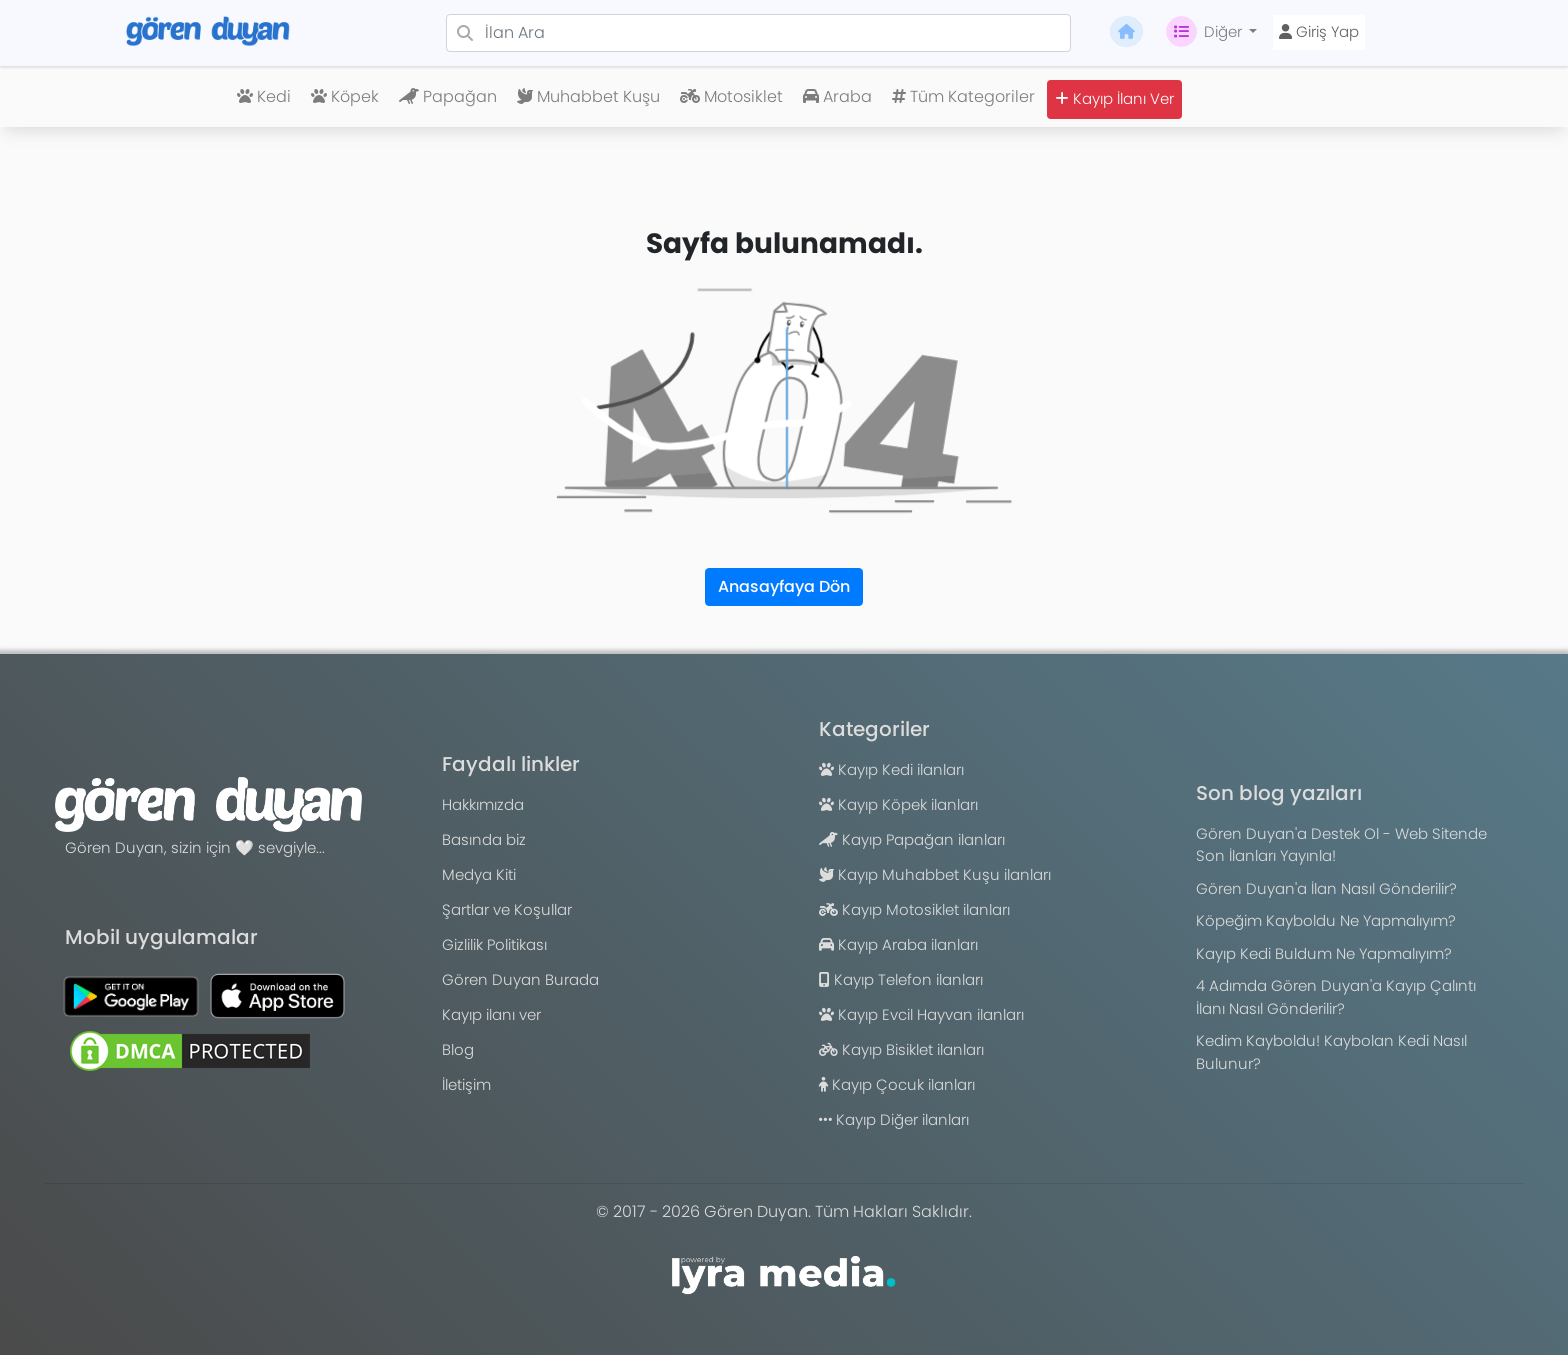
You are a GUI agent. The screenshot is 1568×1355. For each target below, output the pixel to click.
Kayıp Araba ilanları (898, 944)
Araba (837, 96)
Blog (458, 1049)
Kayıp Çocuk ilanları (897, 1084)
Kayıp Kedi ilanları (891, 769)
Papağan (448, 96)
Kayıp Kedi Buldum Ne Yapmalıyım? (1324, 953)
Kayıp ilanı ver (491, 1014)
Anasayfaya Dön (784, 586)
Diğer (1206, 31)
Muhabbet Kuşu (588, 96)
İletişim (466, 1084)
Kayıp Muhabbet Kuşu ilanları (935, 874)
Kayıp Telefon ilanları (901, 979)
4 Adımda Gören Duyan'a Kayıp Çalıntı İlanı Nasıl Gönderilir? (1336, 997)
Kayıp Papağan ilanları (912, 839)
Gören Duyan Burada (520, 979)
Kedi (264, 96)
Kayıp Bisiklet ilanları (901, 1049)
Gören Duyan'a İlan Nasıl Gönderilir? (1326, 888)
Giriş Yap (1319, 31)
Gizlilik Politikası (494, 944)
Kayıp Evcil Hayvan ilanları (921, 1014)
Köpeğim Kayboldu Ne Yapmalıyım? (1326, 920)
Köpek (345, 96)
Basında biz (484, 839)
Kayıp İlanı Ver (1114, 98)
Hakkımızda (483, 804)
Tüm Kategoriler (963, 96)
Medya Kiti (479, 874)
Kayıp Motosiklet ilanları (914, 909)
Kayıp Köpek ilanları (898, 804)
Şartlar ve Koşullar (507, 909)
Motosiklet (731, 96)
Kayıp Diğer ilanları (894, 1119)
